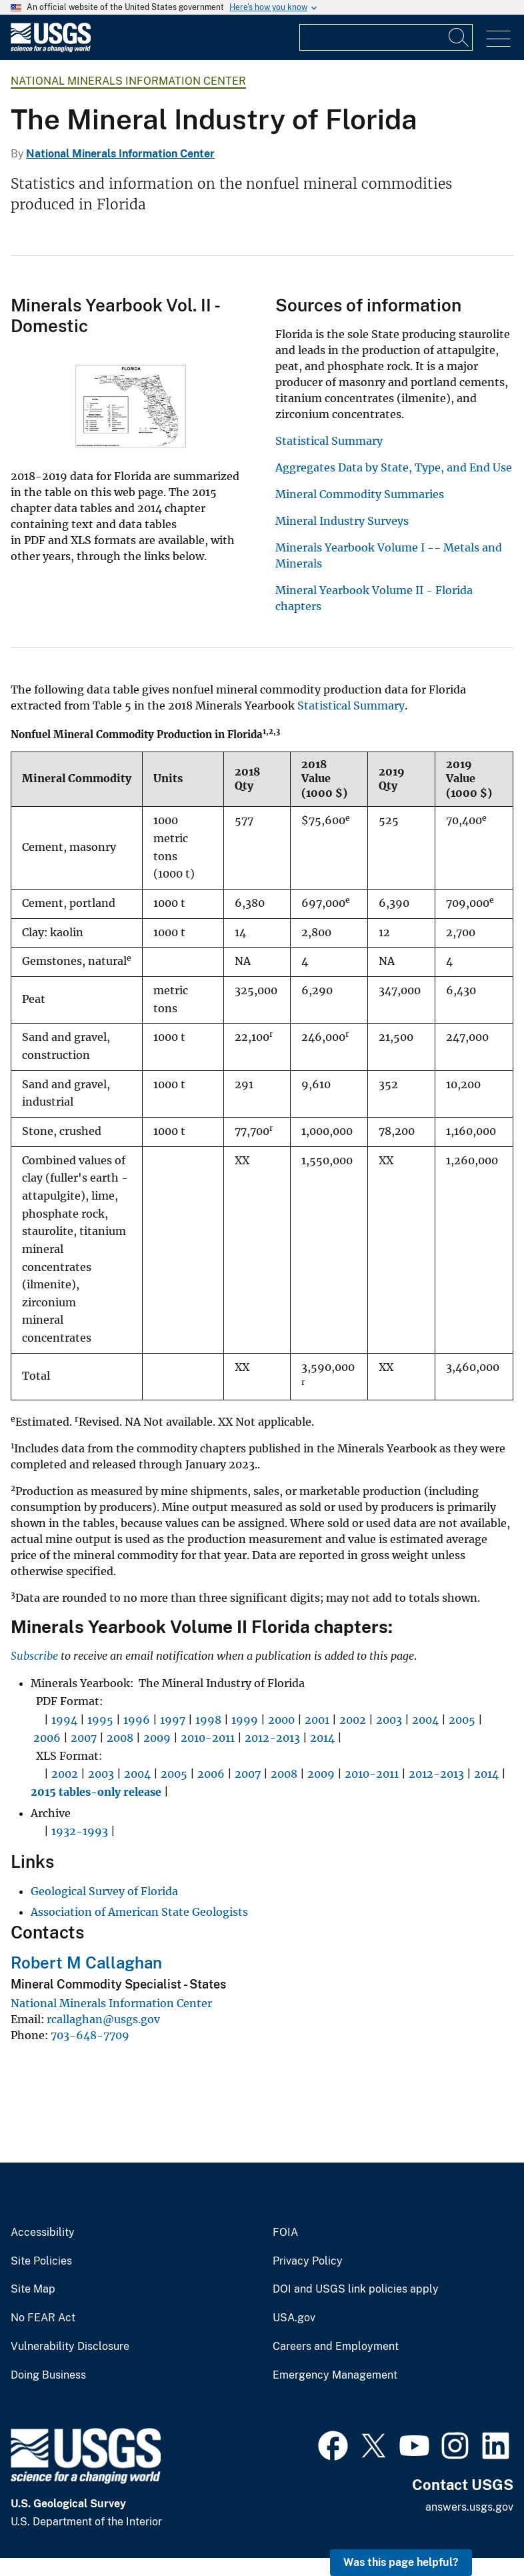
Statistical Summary (329, 440)
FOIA (285, 2233)
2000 (281, 1719)
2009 (157, 1737)
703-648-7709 (90, 2035)
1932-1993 (79, 1831)
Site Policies (41, 2261)
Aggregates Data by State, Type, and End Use (393, 467)
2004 (425, 1719)
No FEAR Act (43, 2318)
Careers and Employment (336, 2347)
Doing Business (48, 2375)
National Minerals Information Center (128, 81)
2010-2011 (208, 1737)
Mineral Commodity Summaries (359, 494)
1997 (172, 1719)
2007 (84, 1737)
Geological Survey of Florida (104, 1891)
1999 (244, 1719)
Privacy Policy (308, 2261)
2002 (352, 1719)
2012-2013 (272, 1737)
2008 (120, 1737)
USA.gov (294, 2318)
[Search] (459, 37)
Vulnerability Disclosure (70, 2347)
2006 (47, 1737)
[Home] (51, 49)
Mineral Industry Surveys (342, 520)
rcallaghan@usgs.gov (103, 2019)
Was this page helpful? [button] (401, 2562)
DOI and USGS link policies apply (356, 2289)
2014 (322, 1737)
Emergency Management (335, 2375)
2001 (317, 1719)
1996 (136, 1719)
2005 (462, 1719)
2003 (389, 1719)
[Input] (386, 37)
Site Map (33, 2289)
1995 (100, 1719)
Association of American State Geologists (139, 1911)
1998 (208, 1719)
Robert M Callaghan (86, 1962)
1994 (64, 1719)
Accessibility (43, 2233)
